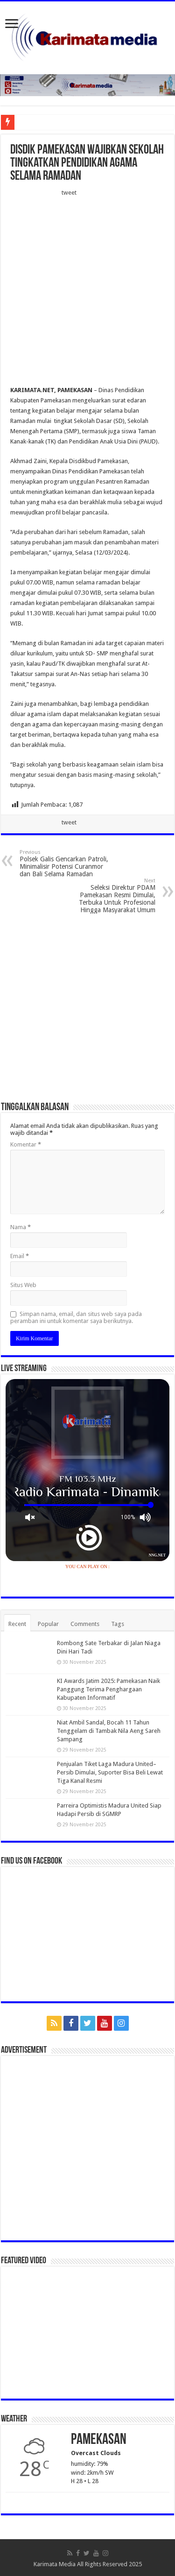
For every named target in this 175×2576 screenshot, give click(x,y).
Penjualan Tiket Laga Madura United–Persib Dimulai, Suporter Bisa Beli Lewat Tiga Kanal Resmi (110, 1772)
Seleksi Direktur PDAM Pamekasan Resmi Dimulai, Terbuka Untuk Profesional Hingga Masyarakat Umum (107, 896)
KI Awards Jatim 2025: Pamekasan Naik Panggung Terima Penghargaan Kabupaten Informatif (108, 1689)
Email (19, 1256)
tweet (69, 192)
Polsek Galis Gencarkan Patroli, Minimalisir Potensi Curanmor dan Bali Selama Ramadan (67, 863)
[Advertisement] (87, 293)
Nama (20, 1227)
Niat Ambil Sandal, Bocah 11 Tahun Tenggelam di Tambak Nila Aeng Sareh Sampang (109, 1731)
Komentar (25, 1144)
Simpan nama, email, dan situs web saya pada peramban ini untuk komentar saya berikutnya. (76, 1317)
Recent (17, 1623)
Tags (117, 1623)
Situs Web (23, 1284)
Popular (48, 1623)
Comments (84, 1623)
